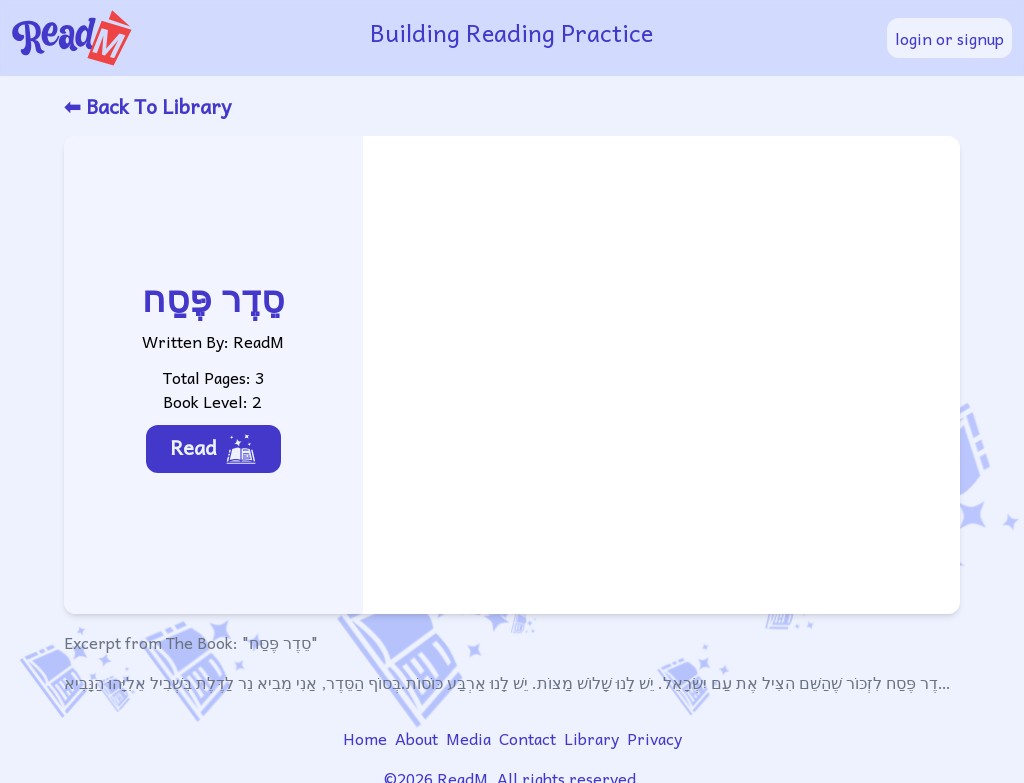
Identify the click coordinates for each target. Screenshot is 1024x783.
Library (591, 738)
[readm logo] (178, 38)
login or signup (949, 38)
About (416, 738)
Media (468, 738)
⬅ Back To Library (147, 106)
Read (213, 448)
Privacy (654, 738)
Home (365, 738)
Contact (527, 738)
